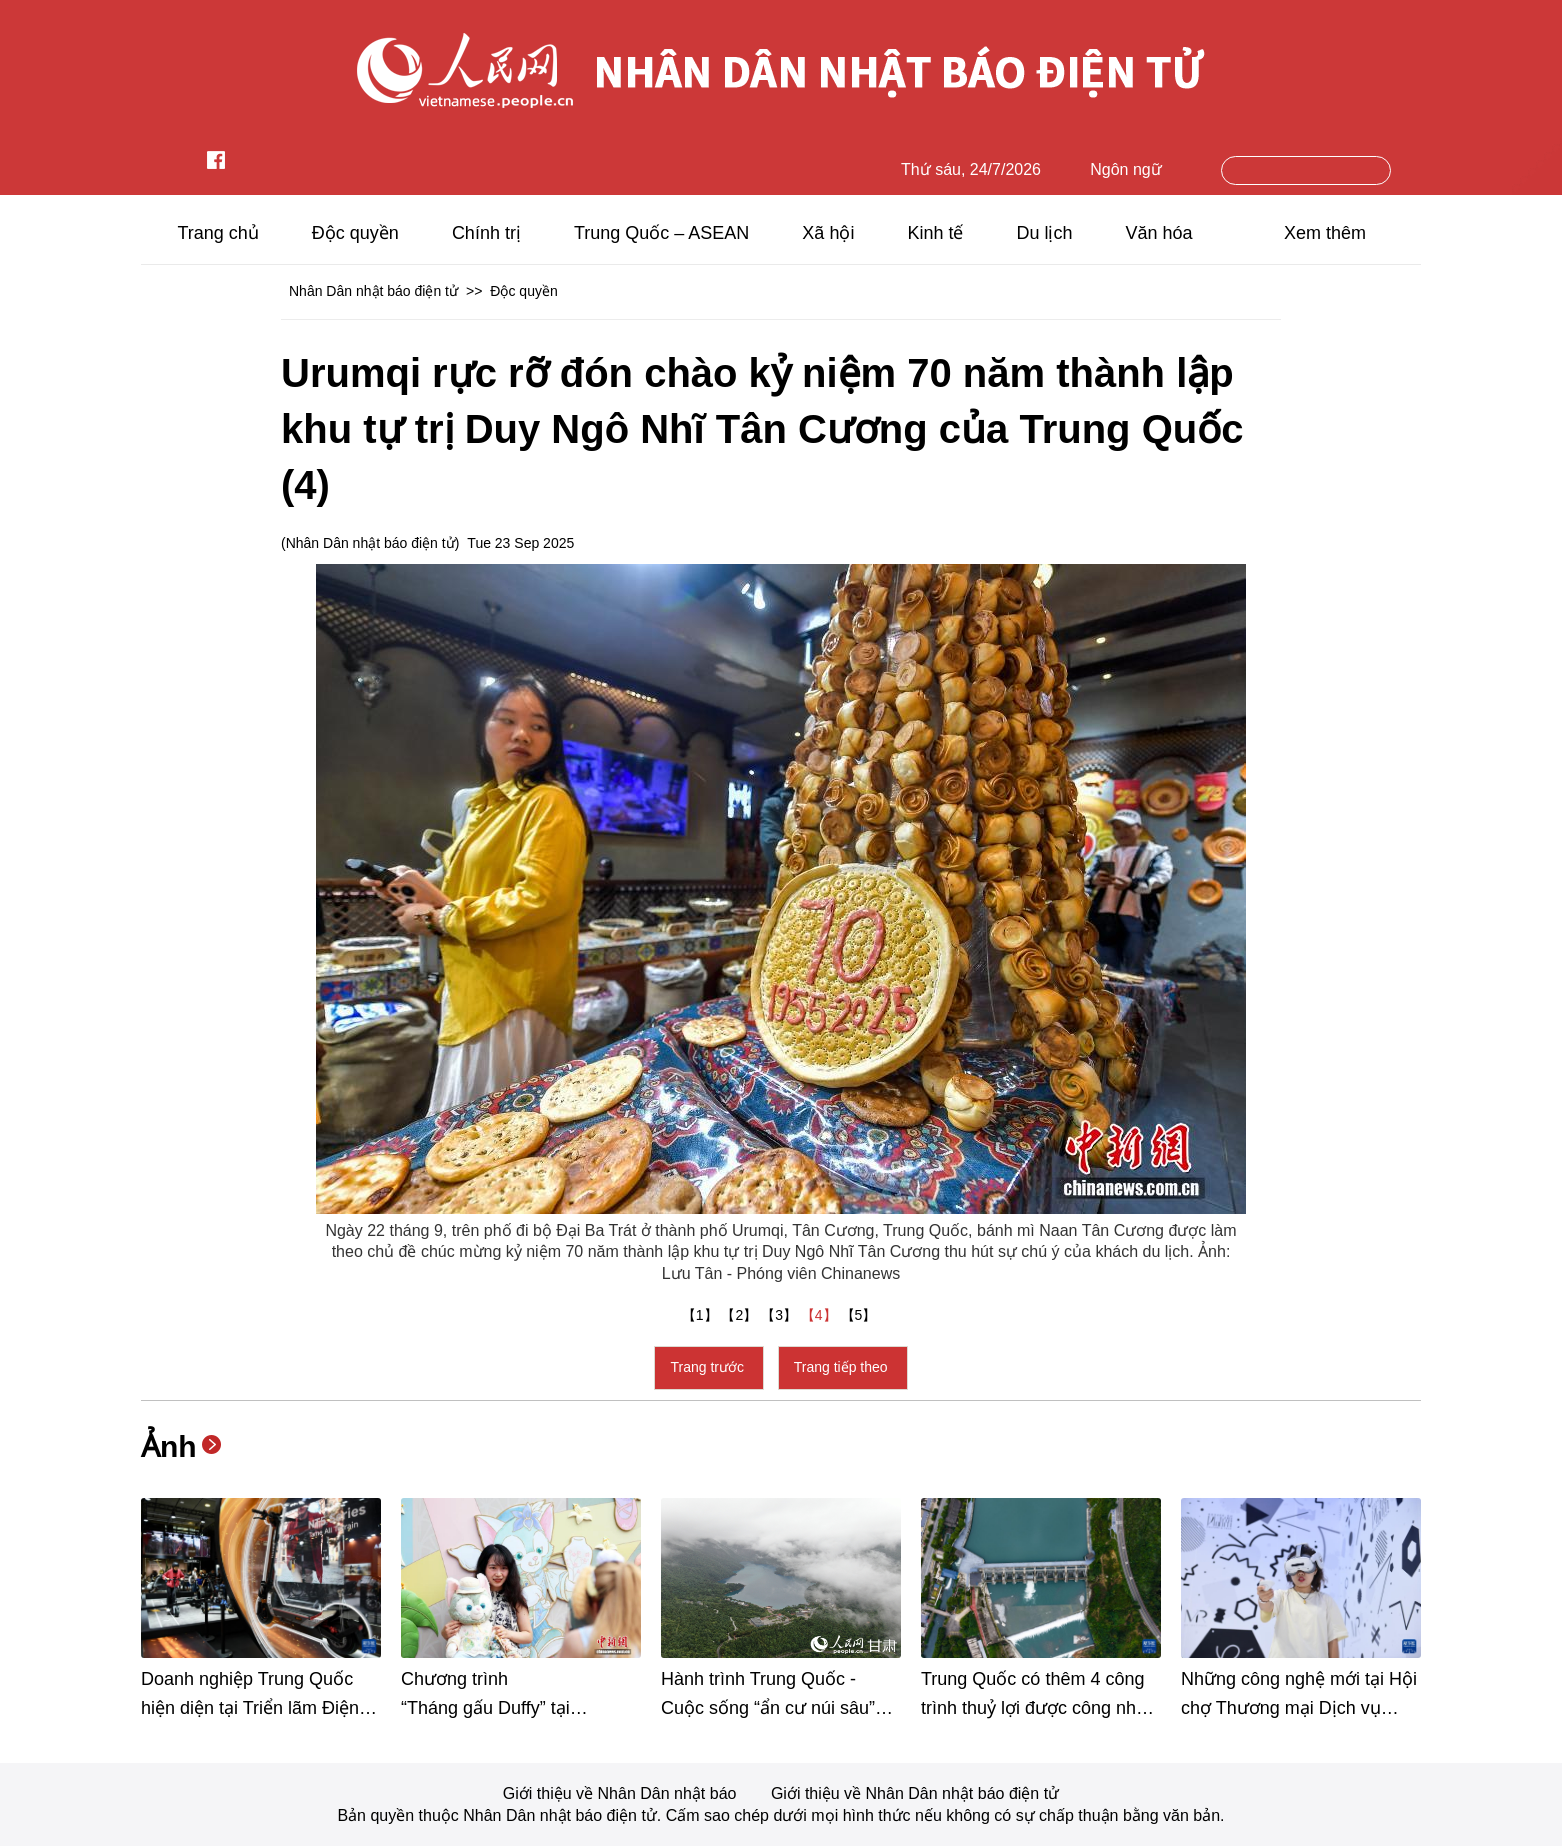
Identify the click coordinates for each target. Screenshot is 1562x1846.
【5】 (861, 1315)
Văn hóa (1159, 233)
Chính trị (486, 233)
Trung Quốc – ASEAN (661, 233)
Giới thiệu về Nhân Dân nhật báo (622, 1793)
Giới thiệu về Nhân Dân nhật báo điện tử (915, 1793)
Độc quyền (355, 233)
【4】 (821, 1315)
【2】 (741, 1315)
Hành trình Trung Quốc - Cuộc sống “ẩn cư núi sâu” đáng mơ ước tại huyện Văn (772, 1708)
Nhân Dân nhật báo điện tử (373, 291)
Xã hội (828, 233)
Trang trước (708, 1367)
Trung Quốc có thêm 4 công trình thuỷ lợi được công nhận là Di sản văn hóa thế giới (1038, 1708)
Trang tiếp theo (843, 1367)
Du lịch (1044, 233)
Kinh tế (935, 233)
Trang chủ (217, 233)
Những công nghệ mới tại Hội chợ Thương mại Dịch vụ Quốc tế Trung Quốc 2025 (1299, 1708)
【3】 (781, 1315)
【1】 (702, 1315)
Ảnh (169, 1446)
